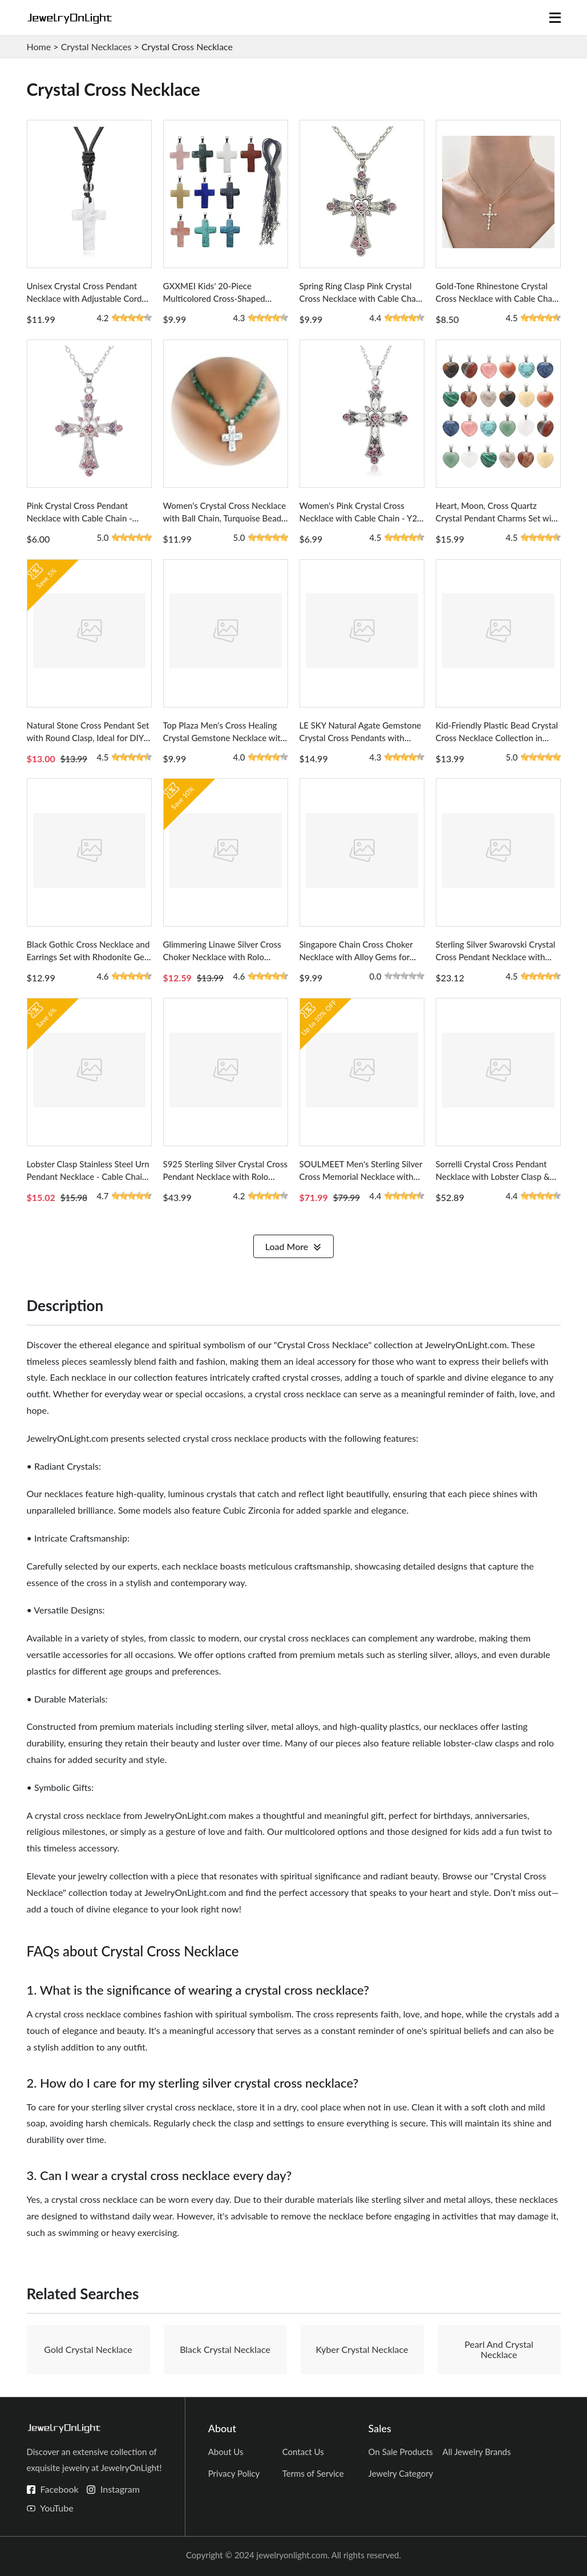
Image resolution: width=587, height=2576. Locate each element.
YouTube (57, 2507)
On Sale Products (401, 2451)
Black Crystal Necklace (225, 2349)
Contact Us (303, 2451)
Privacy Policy (234, 2473)
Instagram (120, 2489)
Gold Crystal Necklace (88, 2349)
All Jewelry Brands (477, 2451)
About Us (226, 2451)
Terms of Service (313, 2473)
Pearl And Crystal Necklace (498, 2349)
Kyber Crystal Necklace (362, 2349)
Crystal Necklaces (96, 46)
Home (39, 46)
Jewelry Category (401, 2473)
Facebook (60, 2489)
